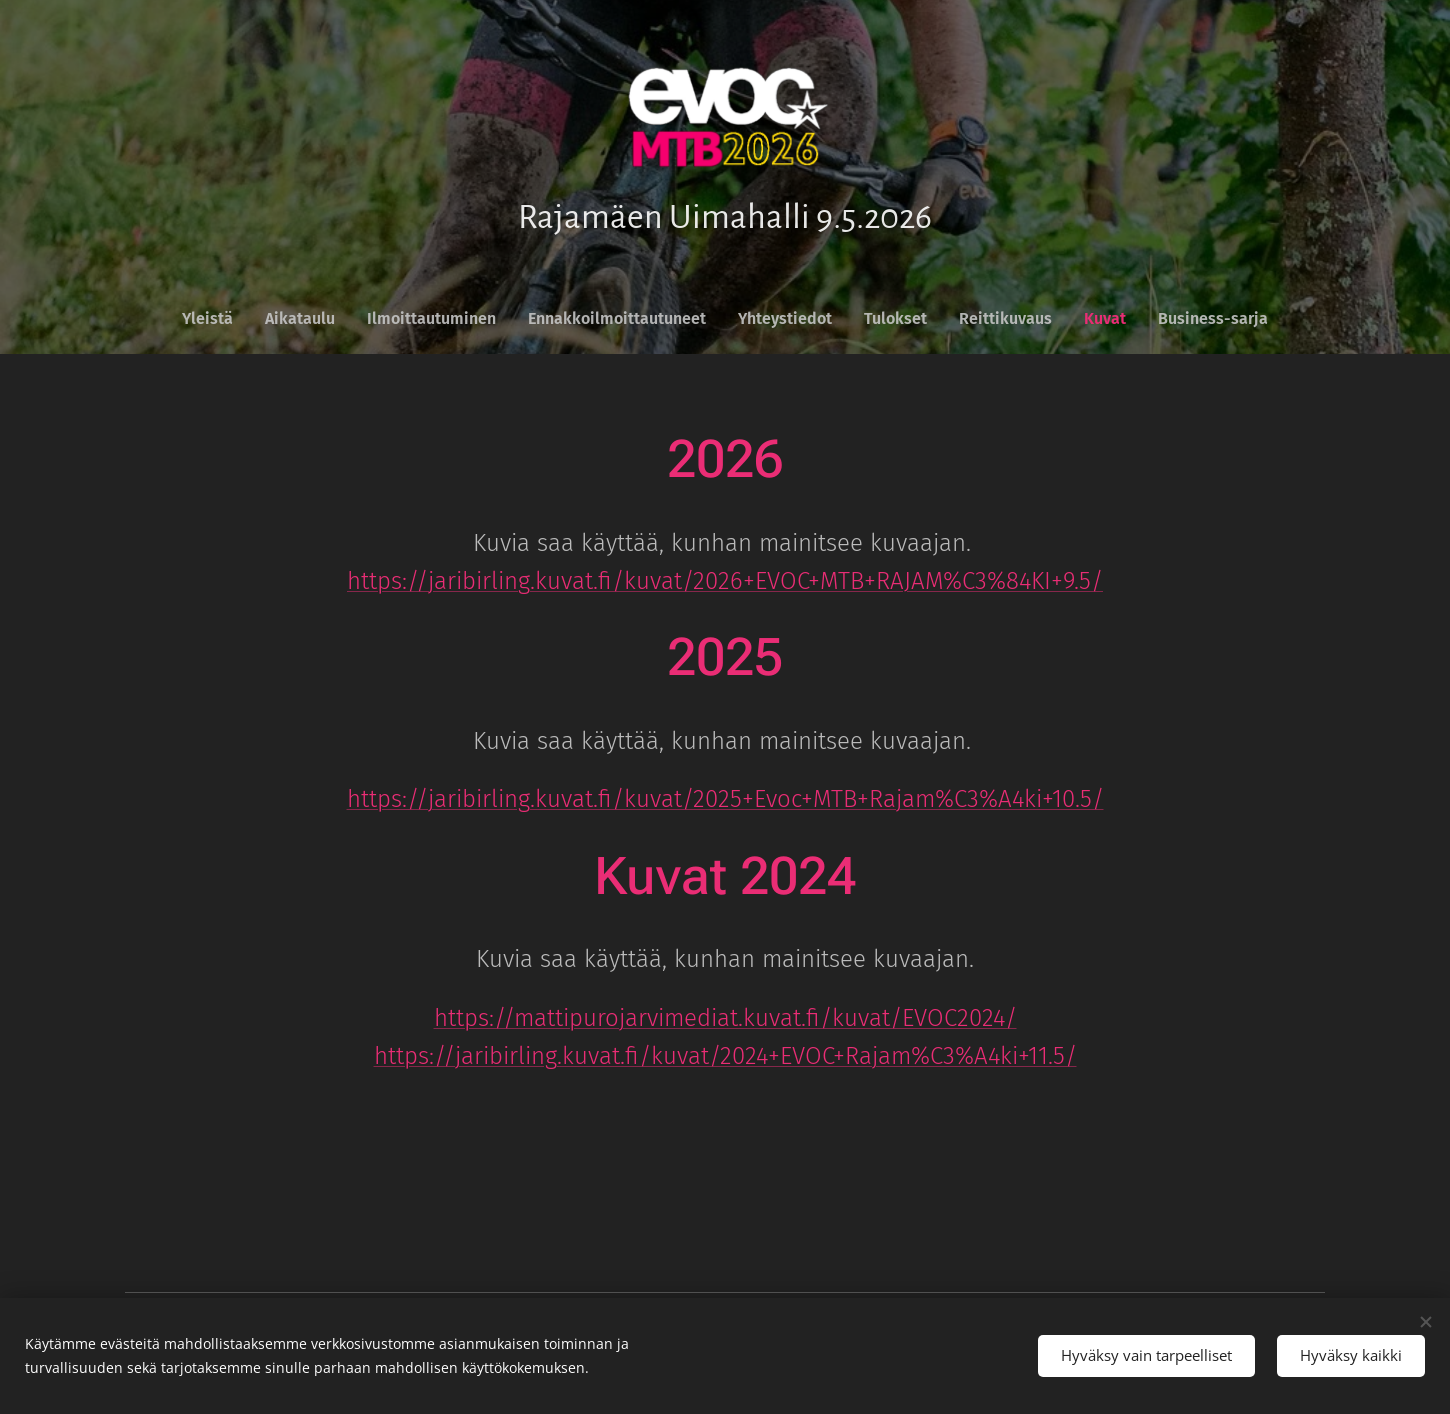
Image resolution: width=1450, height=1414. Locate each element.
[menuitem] (215, 319)
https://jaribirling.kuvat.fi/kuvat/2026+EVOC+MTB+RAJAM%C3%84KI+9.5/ (725, 581)
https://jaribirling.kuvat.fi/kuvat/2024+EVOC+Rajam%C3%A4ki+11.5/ (725, 1057)
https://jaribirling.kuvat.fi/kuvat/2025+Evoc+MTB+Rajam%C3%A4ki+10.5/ (725, 800)
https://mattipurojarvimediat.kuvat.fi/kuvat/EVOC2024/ (725, 1018)
